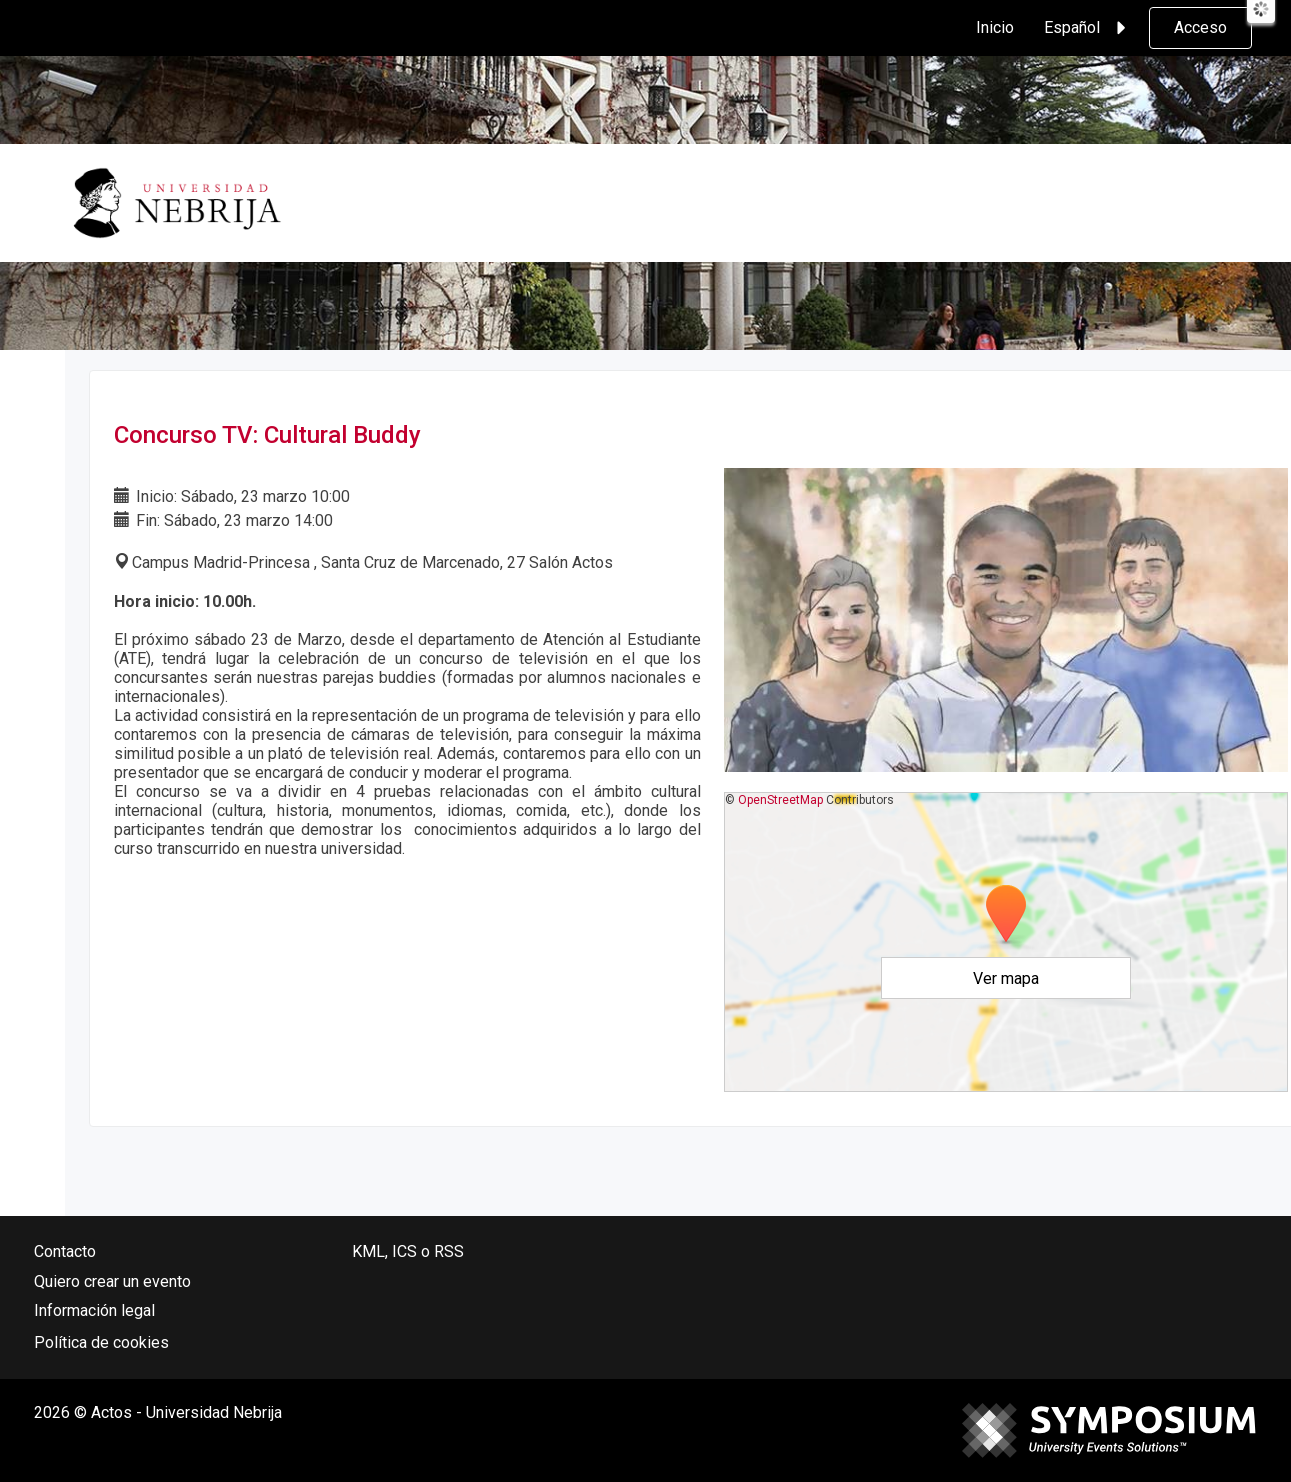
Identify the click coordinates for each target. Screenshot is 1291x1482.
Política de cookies (101, 1342)
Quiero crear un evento (112, 1281)
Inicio (995, 27)
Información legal (94, 1310)
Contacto (65, 1251)
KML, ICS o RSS (408, 1251)
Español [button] (1088, 28)
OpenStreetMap (780, 800)
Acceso (1200, 27)
